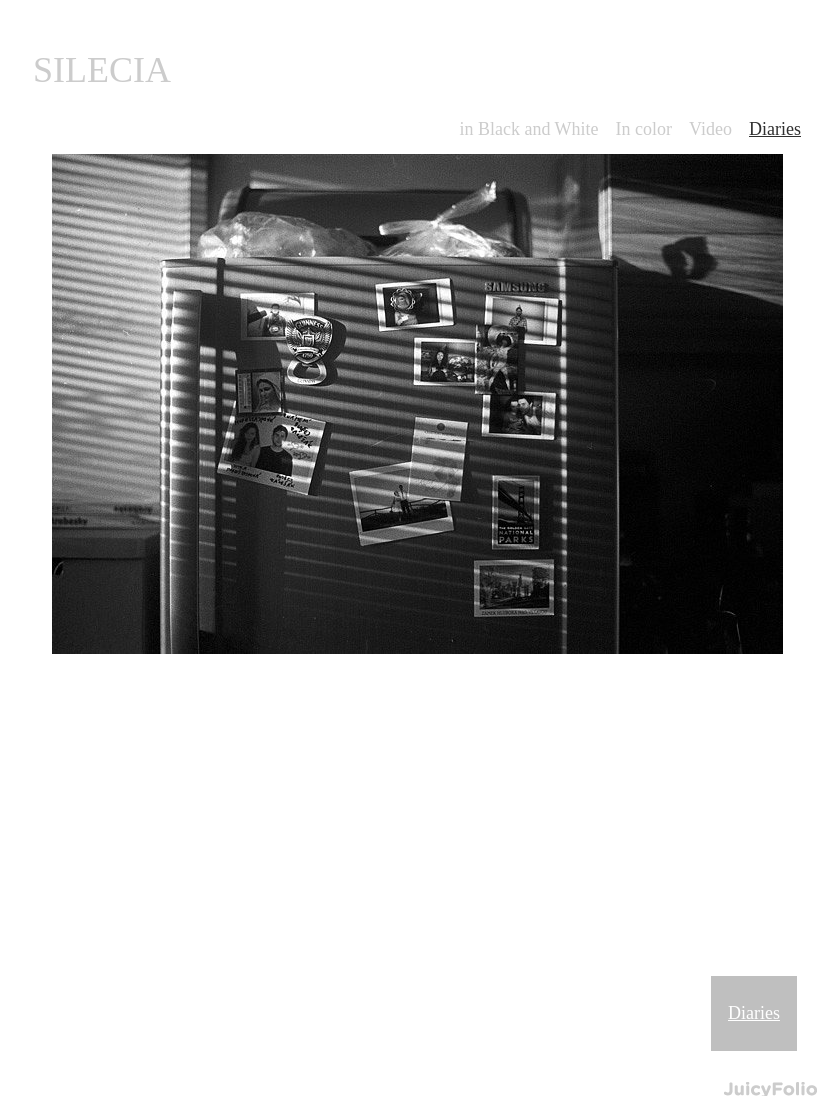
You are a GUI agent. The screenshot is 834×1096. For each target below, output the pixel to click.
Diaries (754, 1013)
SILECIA (102, 70)
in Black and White (528, 129)
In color (644, 129)
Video (710, 129)
